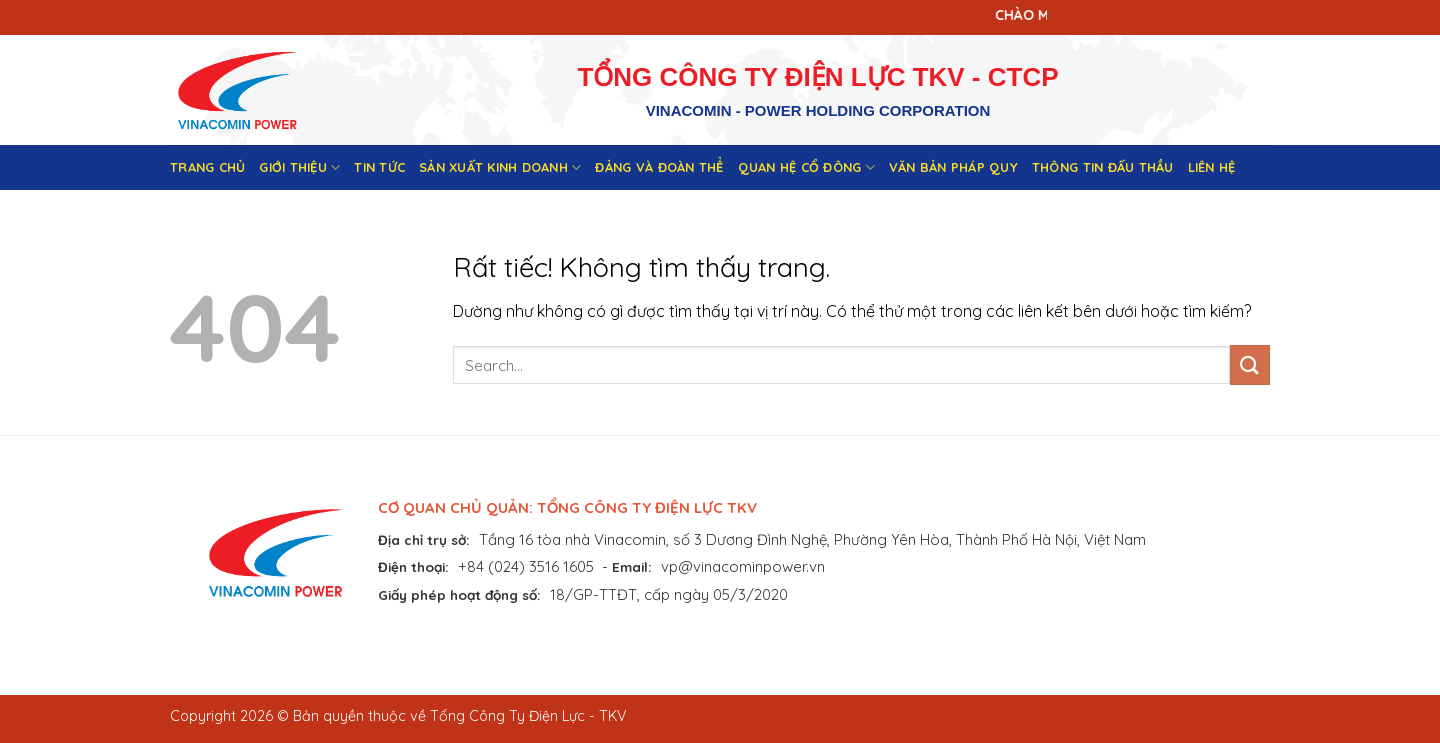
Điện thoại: (413, 566)
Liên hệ (1212, 167)
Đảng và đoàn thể (659, 167)
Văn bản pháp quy (953, 167)
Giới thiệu (299, 167)
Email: (632, 566)
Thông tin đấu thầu (1103, 167)
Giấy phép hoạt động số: (459, 594)
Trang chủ (207, 167)
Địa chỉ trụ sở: (424, 539)
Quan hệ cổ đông (806, 167)
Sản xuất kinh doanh (500, 167)
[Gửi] (1250, 364)
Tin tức (379, 167)
